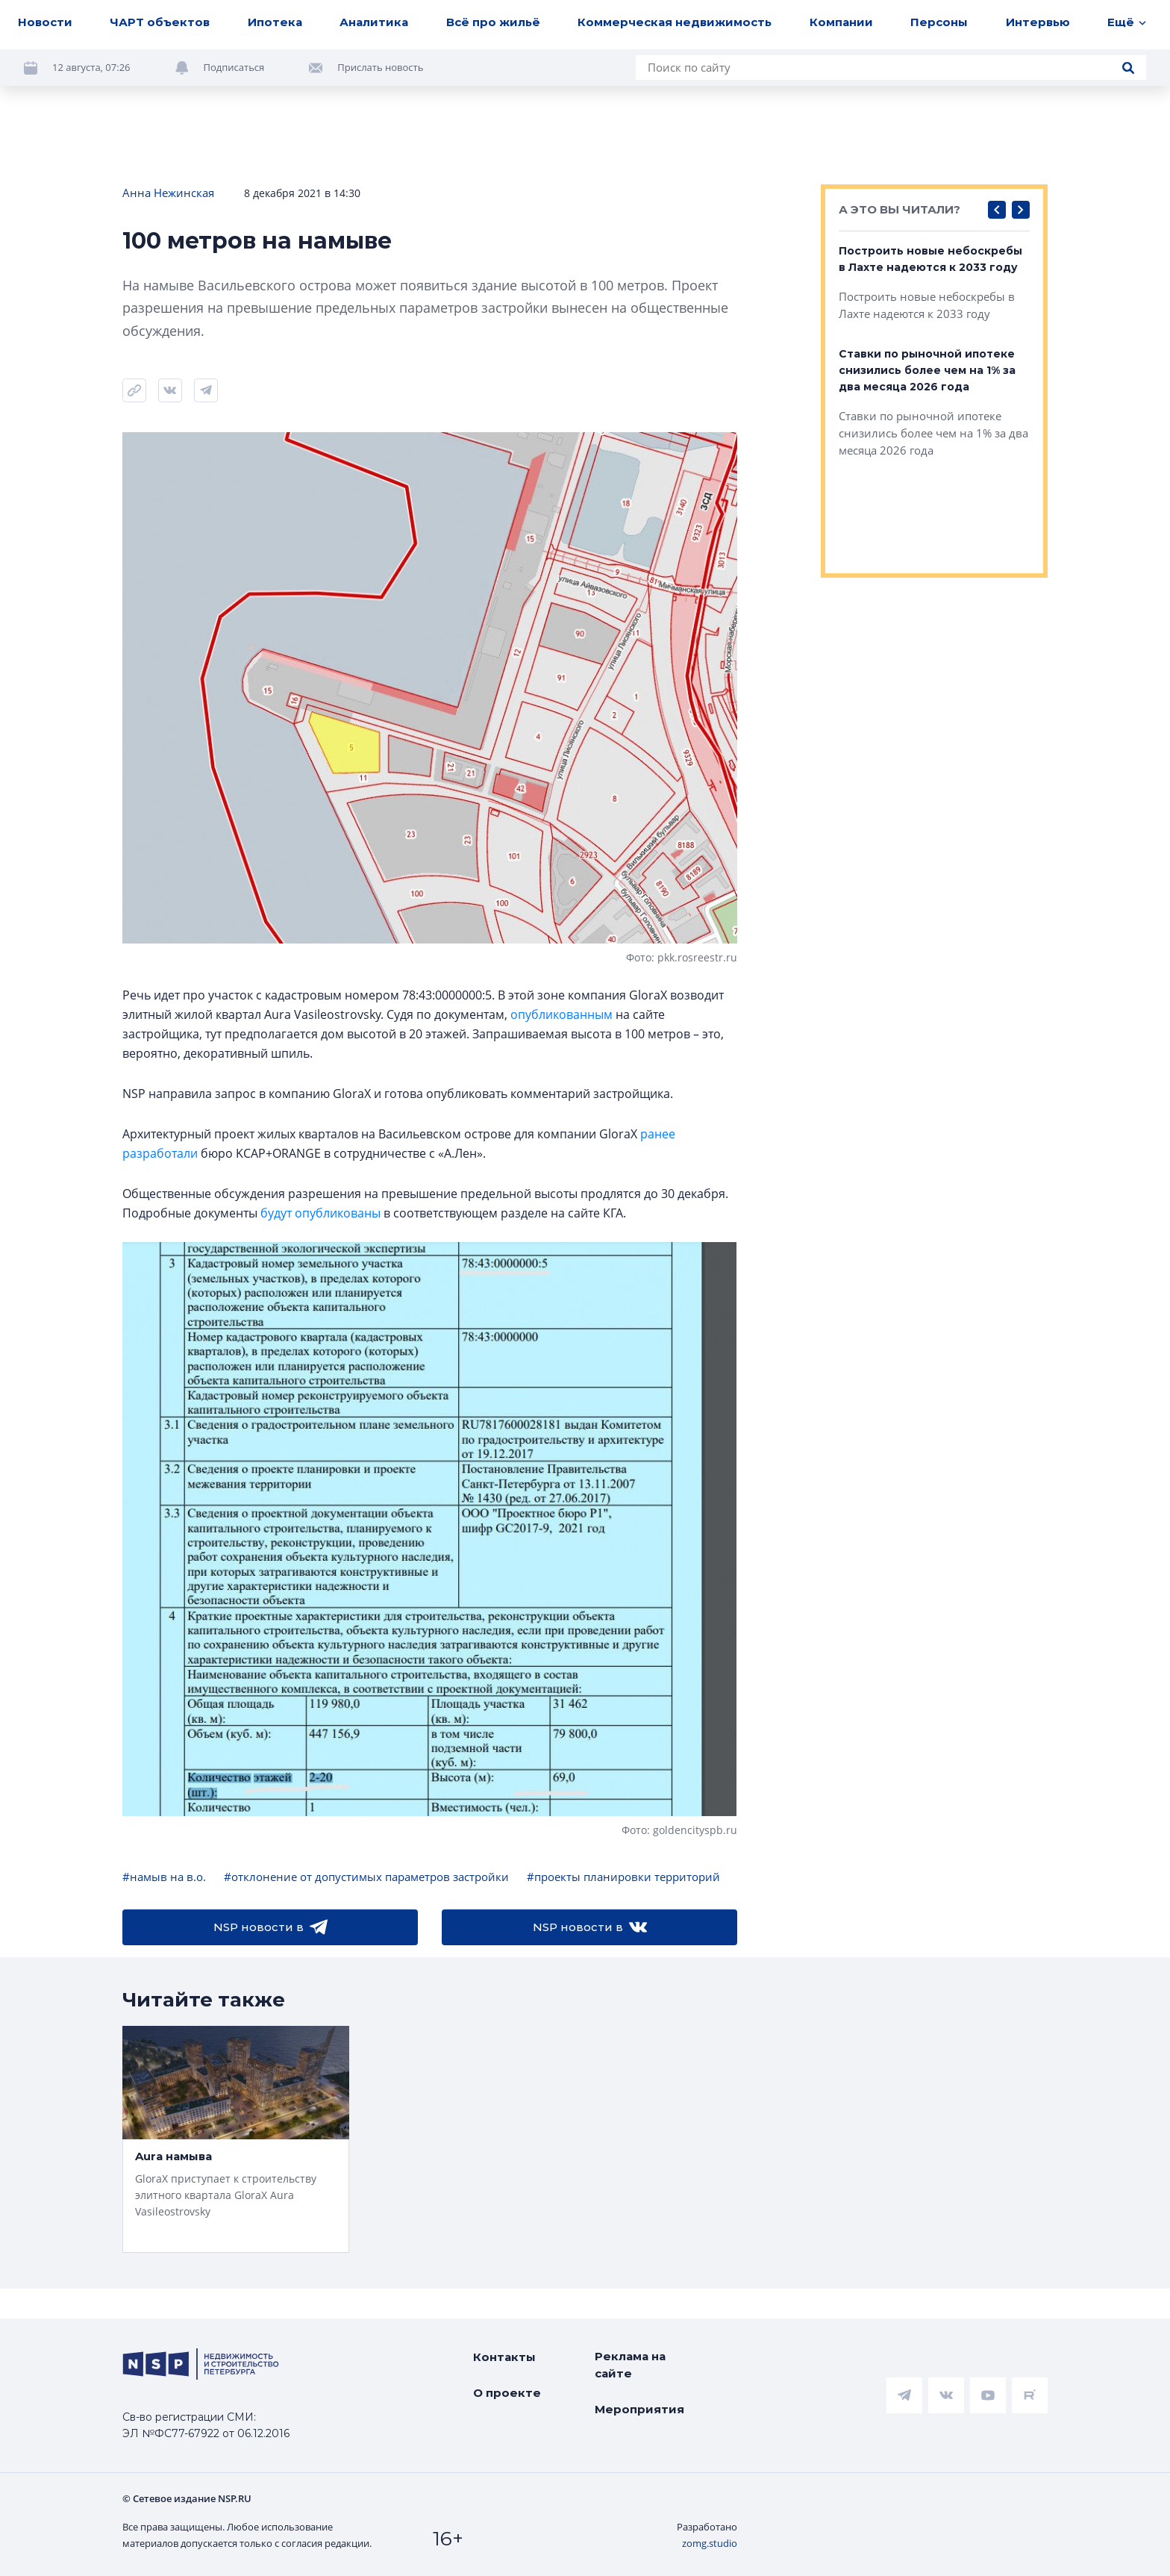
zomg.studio (709, 2543)
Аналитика (374, 22)
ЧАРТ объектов (160, 22)
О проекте (507, 2393)
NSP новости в (270, 1927)
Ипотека (275, 22)
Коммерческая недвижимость (675, 22)
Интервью (1038, 22)
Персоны (939, 22)
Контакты (504, 2357)
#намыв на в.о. (164, 1876)
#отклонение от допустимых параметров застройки (366, 1876)
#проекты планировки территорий (623, 1876)
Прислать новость (380, 67)
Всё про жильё (493, 22)
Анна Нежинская (168, 192)
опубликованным (561, 1014)
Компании (841, 22)
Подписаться (234, 67)
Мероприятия (639, 2409)
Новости (45, 22)
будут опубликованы (320, 1213)
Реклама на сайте (630, 2364)
